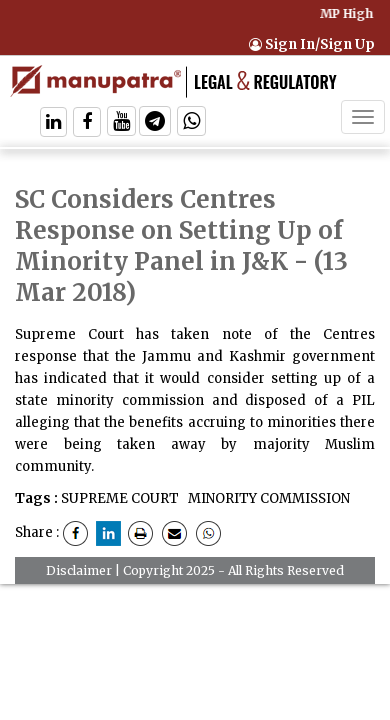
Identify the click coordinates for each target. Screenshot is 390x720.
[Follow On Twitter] (121, 123)
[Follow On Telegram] (155, 123)
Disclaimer (79, 570)
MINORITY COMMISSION (267, 498)
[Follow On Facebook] (87, 123)
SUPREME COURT (120, 498)
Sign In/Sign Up (312, 44)
